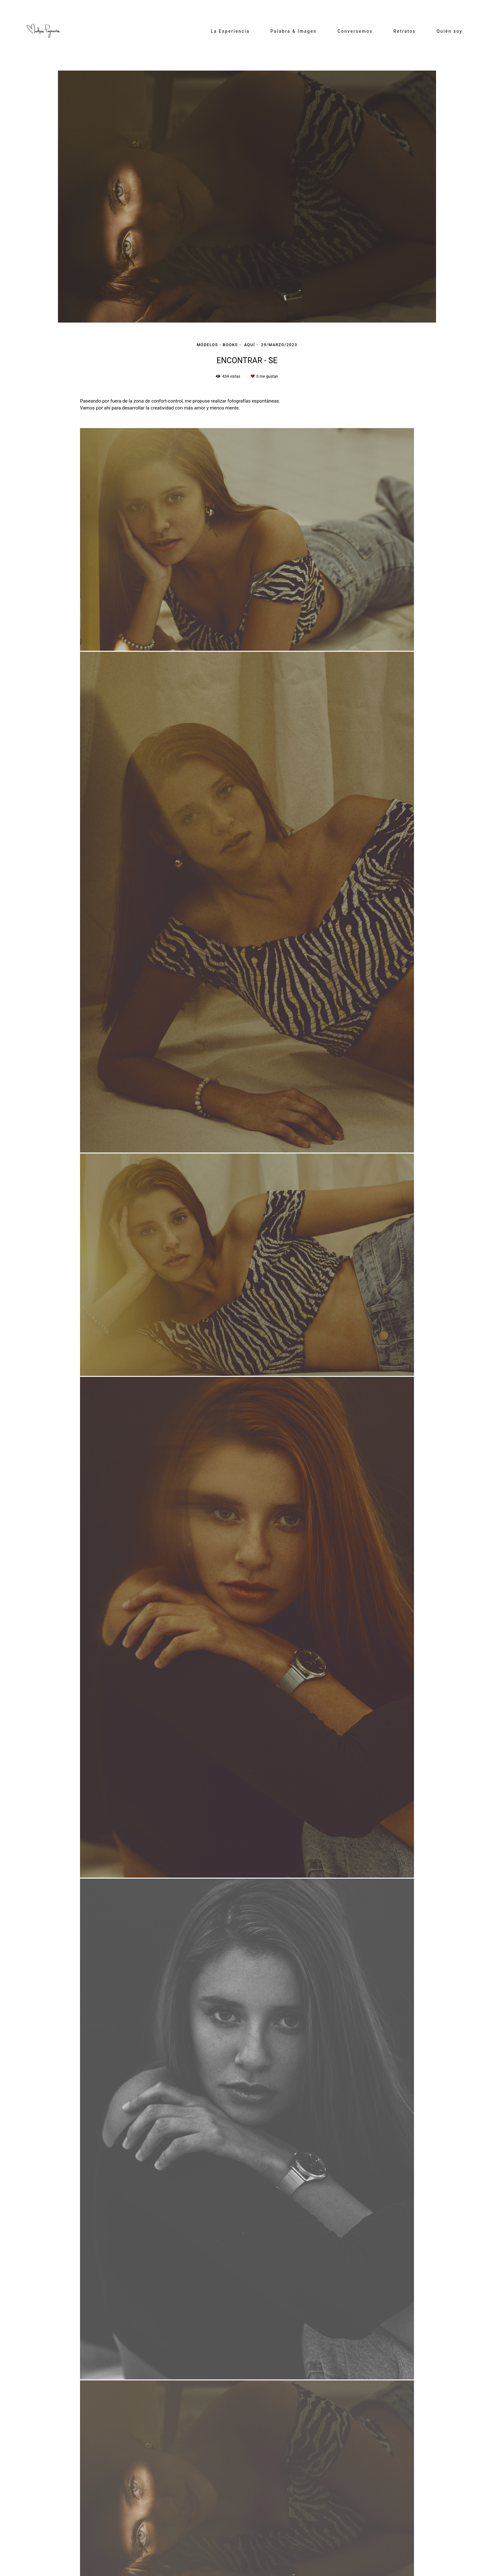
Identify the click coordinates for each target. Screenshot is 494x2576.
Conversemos (355, 31)
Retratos (404, 31)
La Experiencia (230, 31)
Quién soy (449, 31)
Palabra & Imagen (293, 31)
